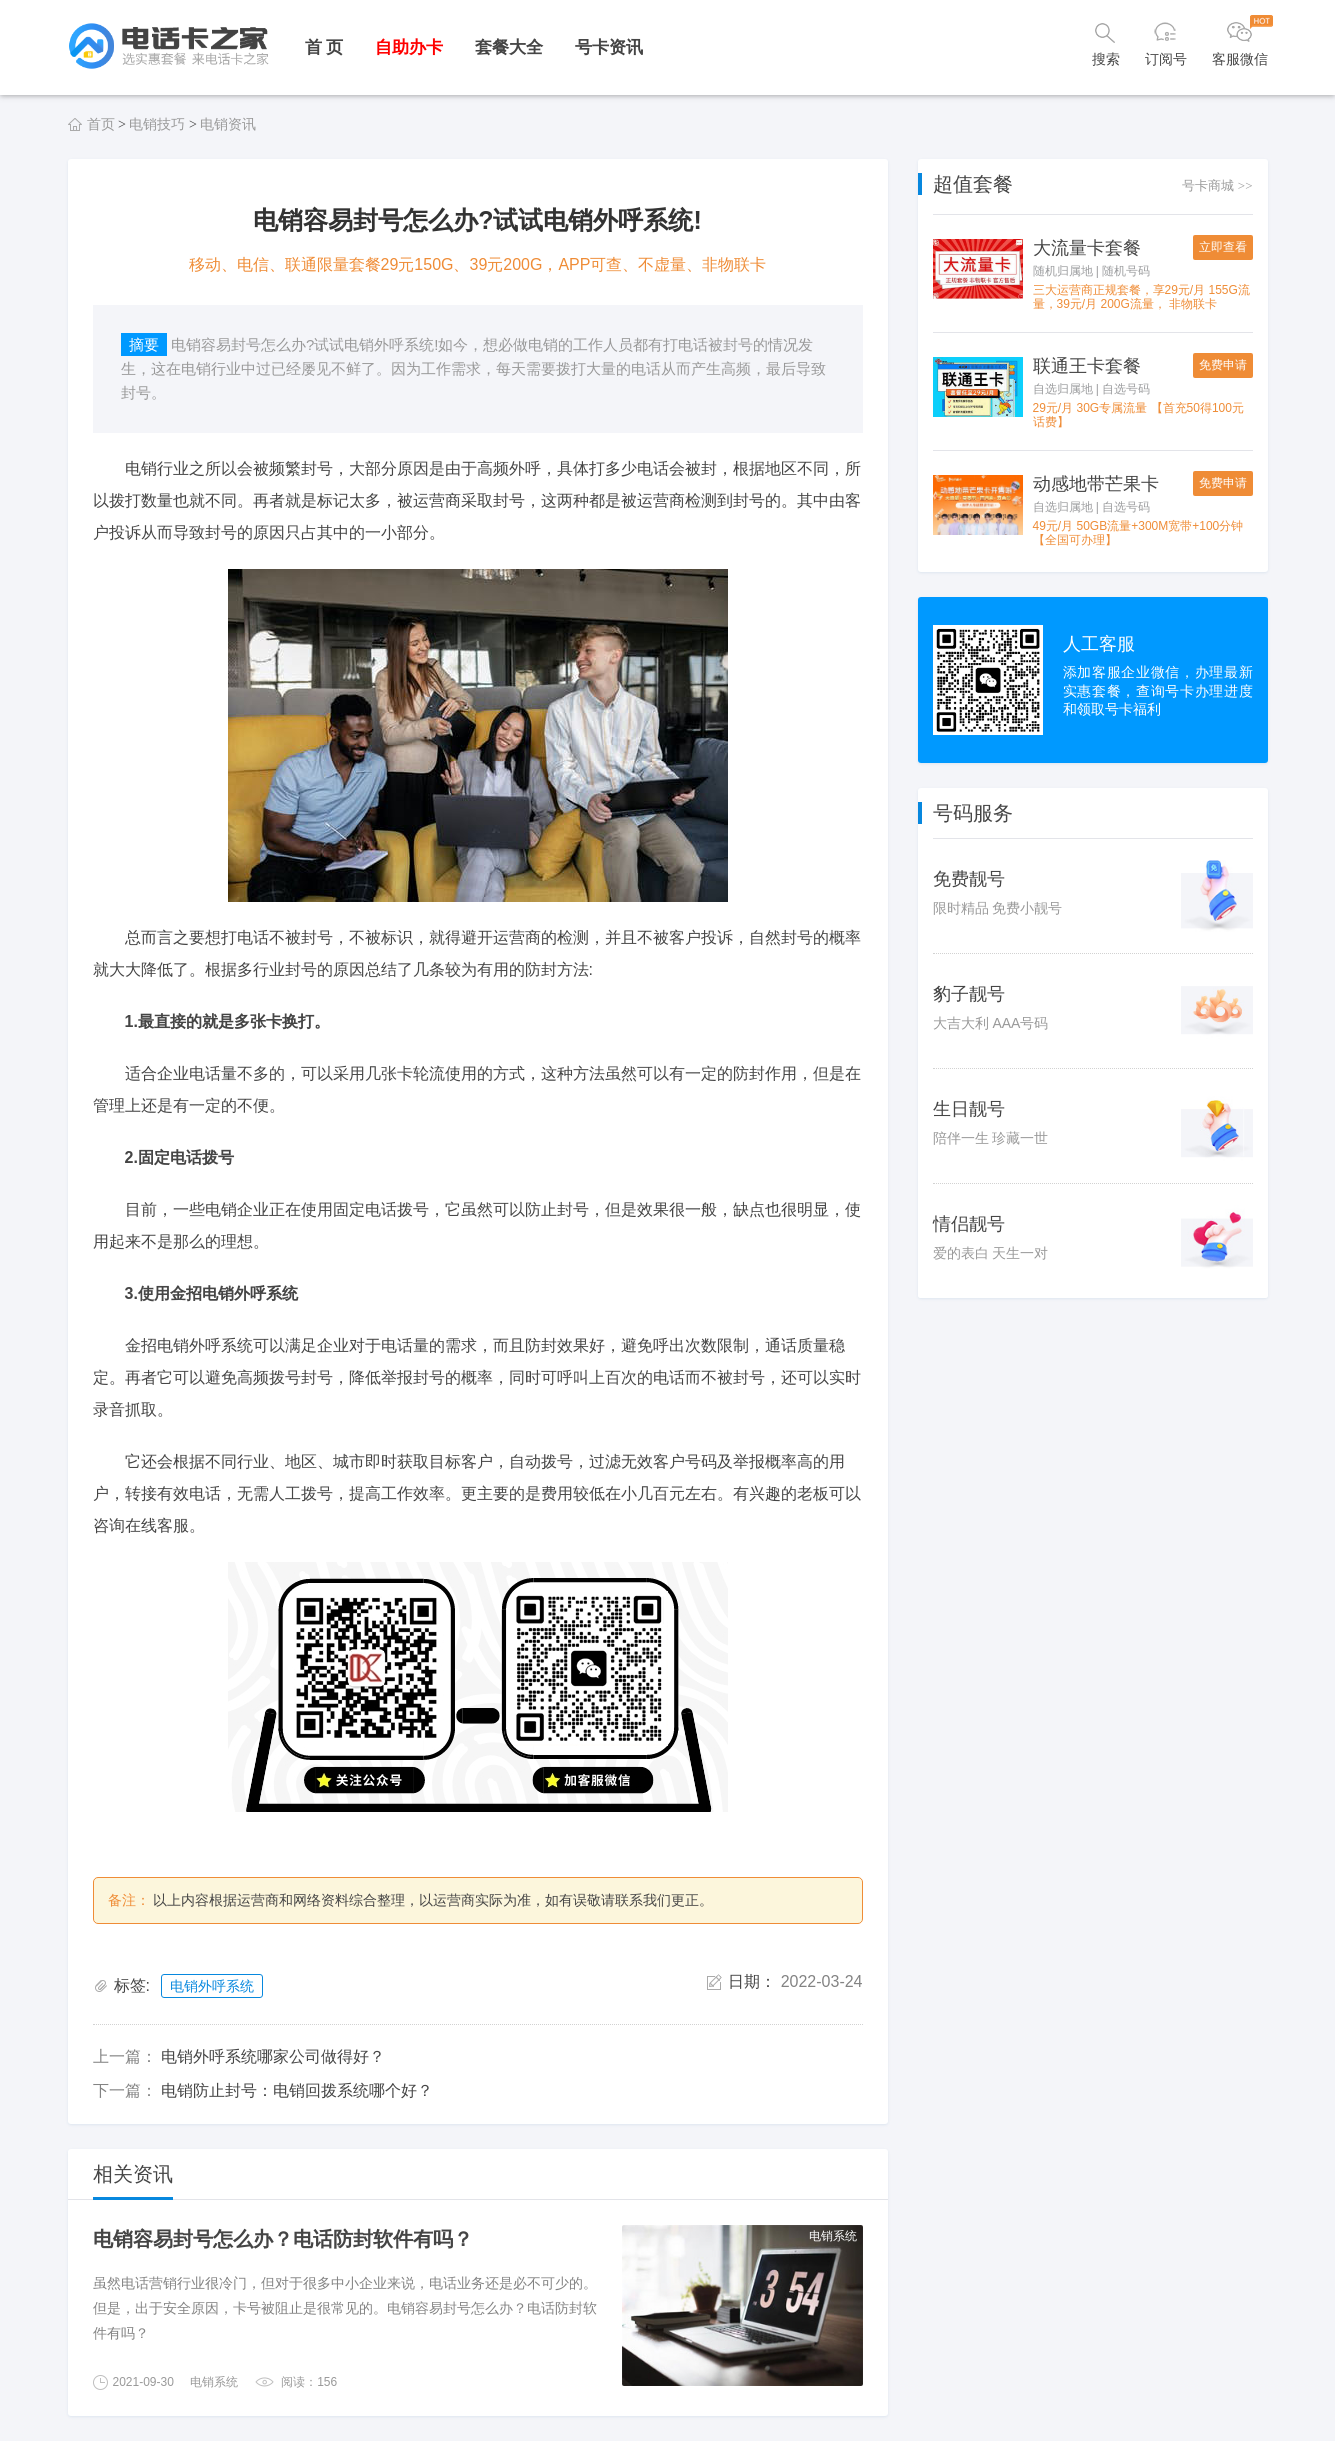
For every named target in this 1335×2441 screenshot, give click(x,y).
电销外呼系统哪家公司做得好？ (273, 2056)
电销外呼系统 (212, 1986)
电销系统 (214, 2382)
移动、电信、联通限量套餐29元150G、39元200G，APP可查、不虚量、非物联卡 (478, 264)
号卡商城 (1217, 185)
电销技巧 (157, 124)
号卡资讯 (609, 47)
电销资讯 (228, 124)
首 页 (324, 47)
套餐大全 (509, 47)
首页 (101, 124)
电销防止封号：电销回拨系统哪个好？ (297, 2090)
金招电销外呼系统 (189, 1345)
